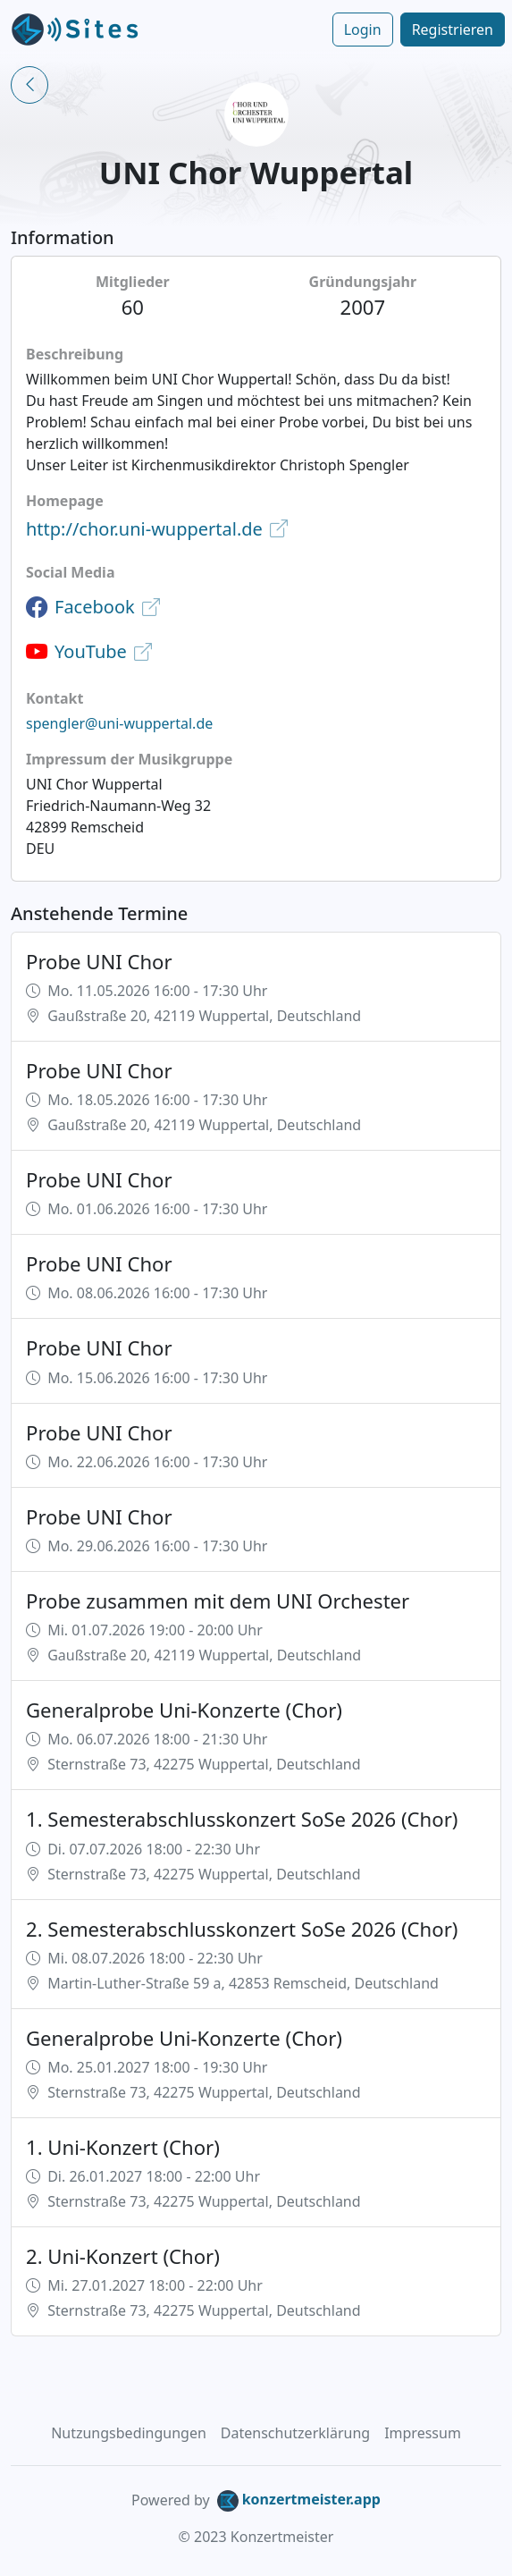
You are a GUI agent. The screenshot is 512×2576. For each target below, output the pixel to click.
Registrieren (452, 29)
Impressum (422, 2433)
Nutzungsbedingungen (128, 2433)
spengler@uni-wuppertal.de (119, 723)
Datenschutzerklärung (295, 2433)
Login (363, 29)
